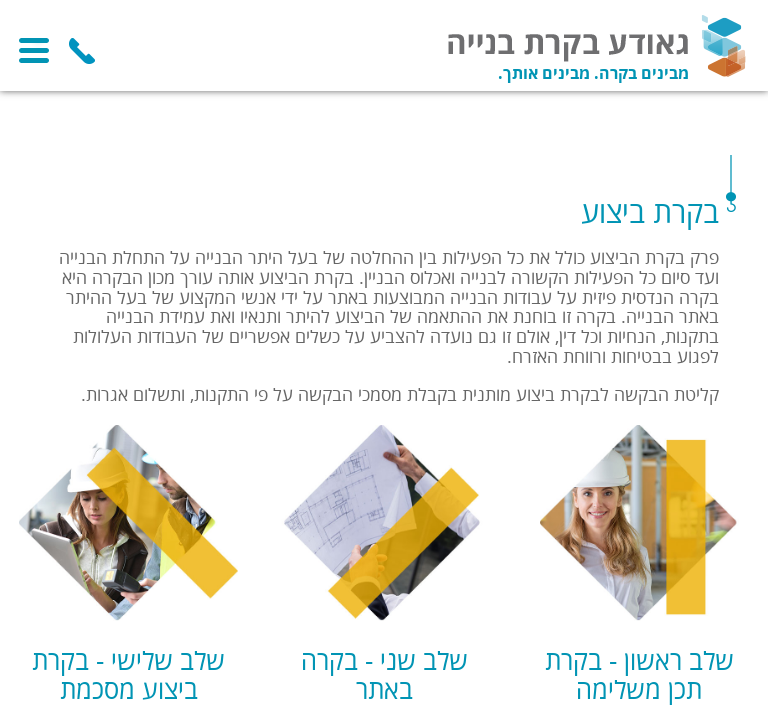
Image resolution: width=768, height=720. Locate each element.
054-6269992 (82, 51)
